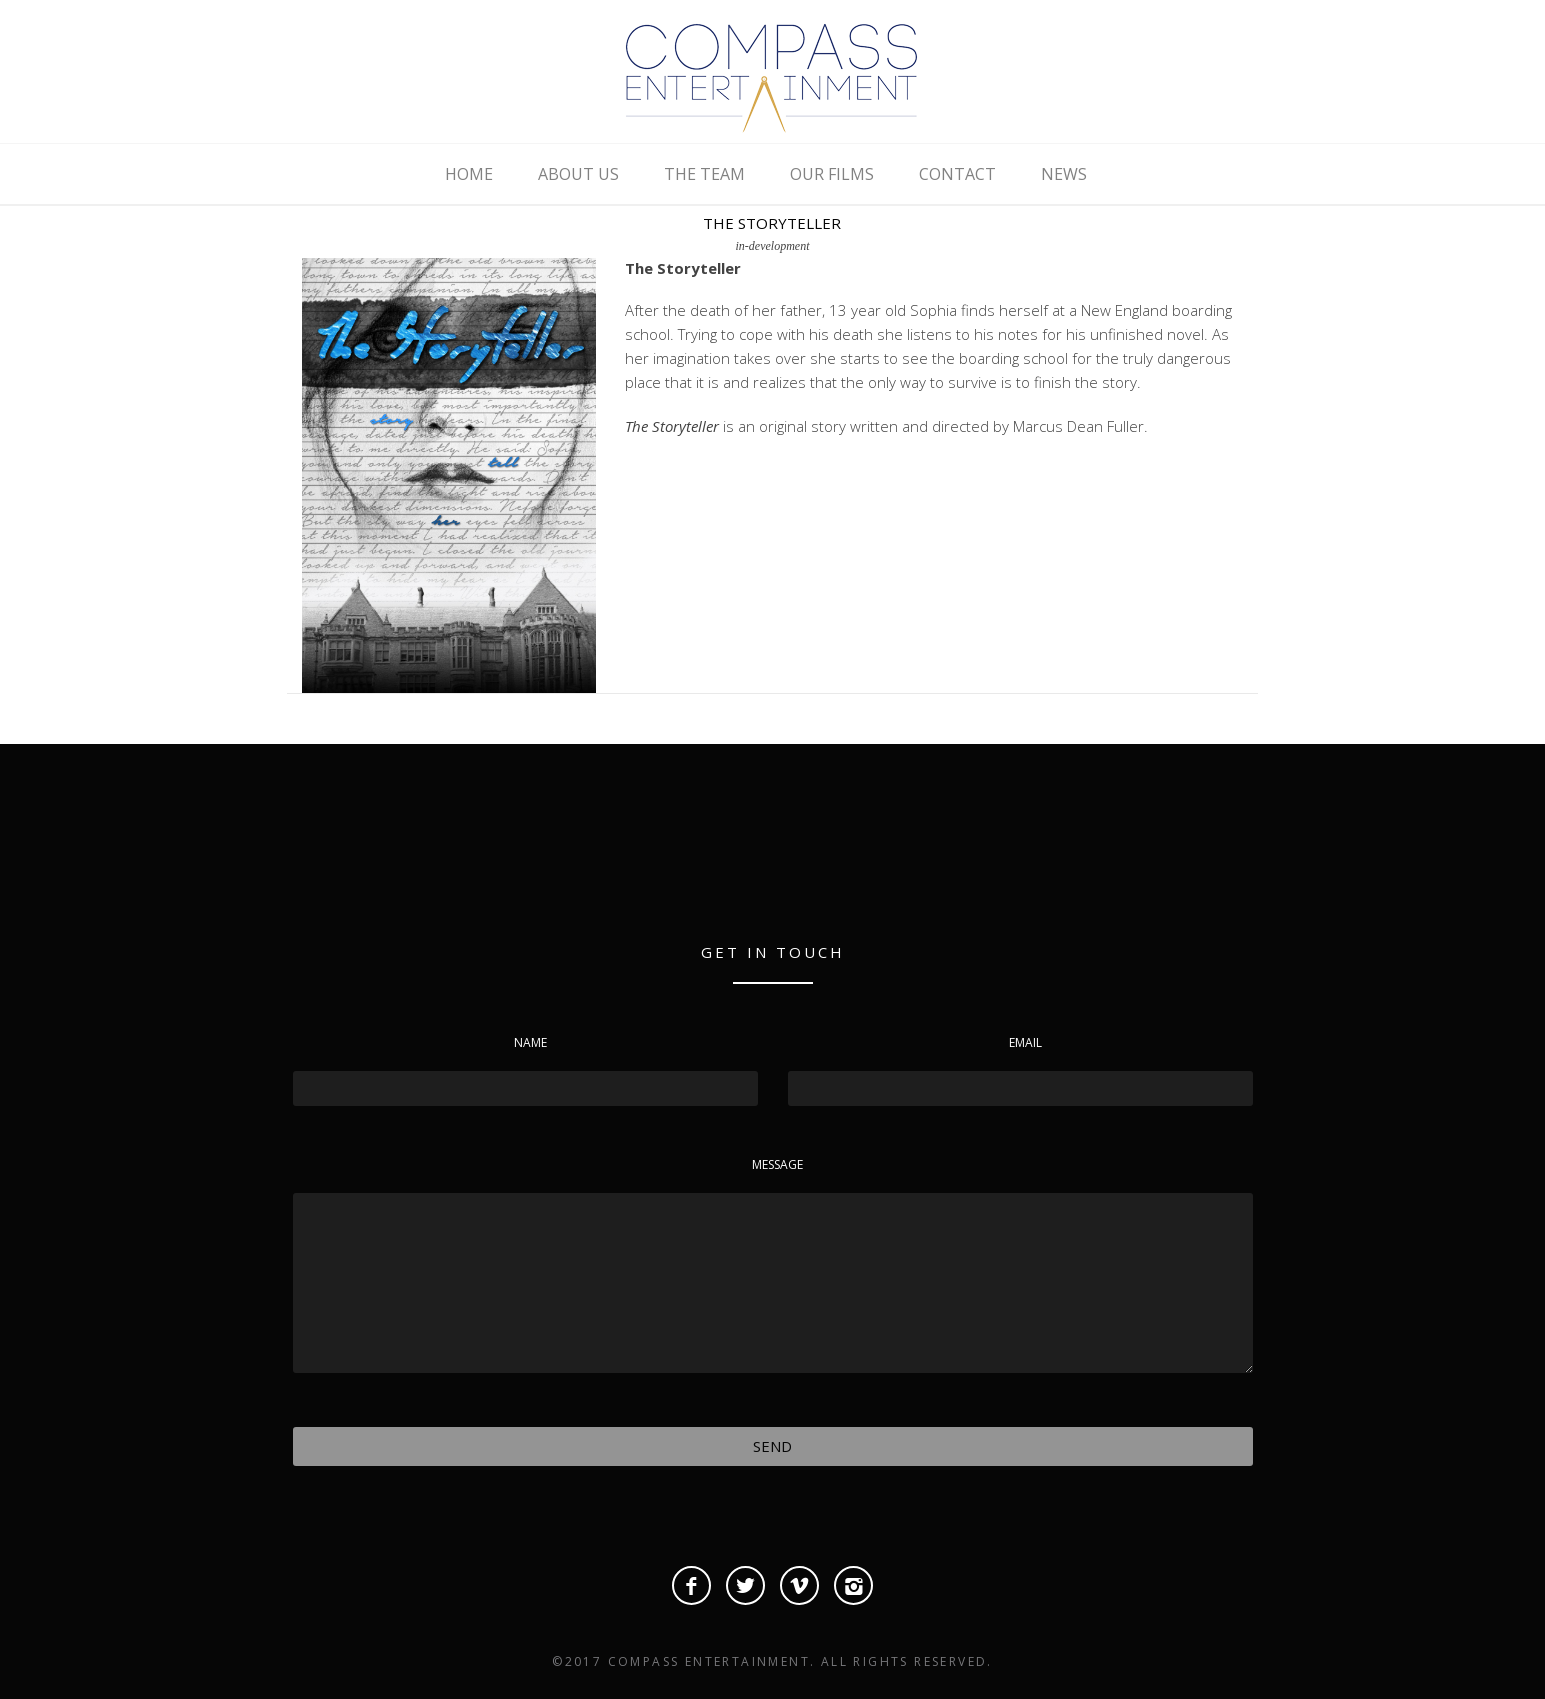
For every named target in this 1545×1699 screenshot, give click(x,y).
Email (1025, 1042)
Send (772, 1446)
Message (777, 1164)
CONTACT (957, 174)
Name (530, 1042)
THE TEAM (704, 174)
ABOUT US (578, 174)
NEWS (1064, 174)
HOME (469, 174)
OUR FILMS (832, 174)
